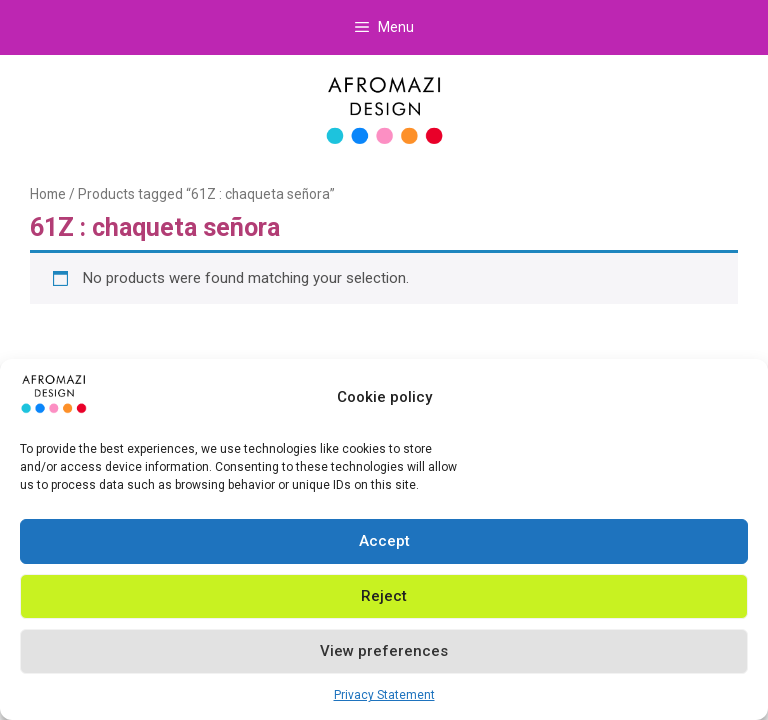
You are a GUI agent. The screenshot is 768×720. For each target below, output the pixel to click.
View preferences (384, 651)
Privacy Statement (384, 695)
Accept (384, 541)
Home (48, 194)
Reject (384, 596)
